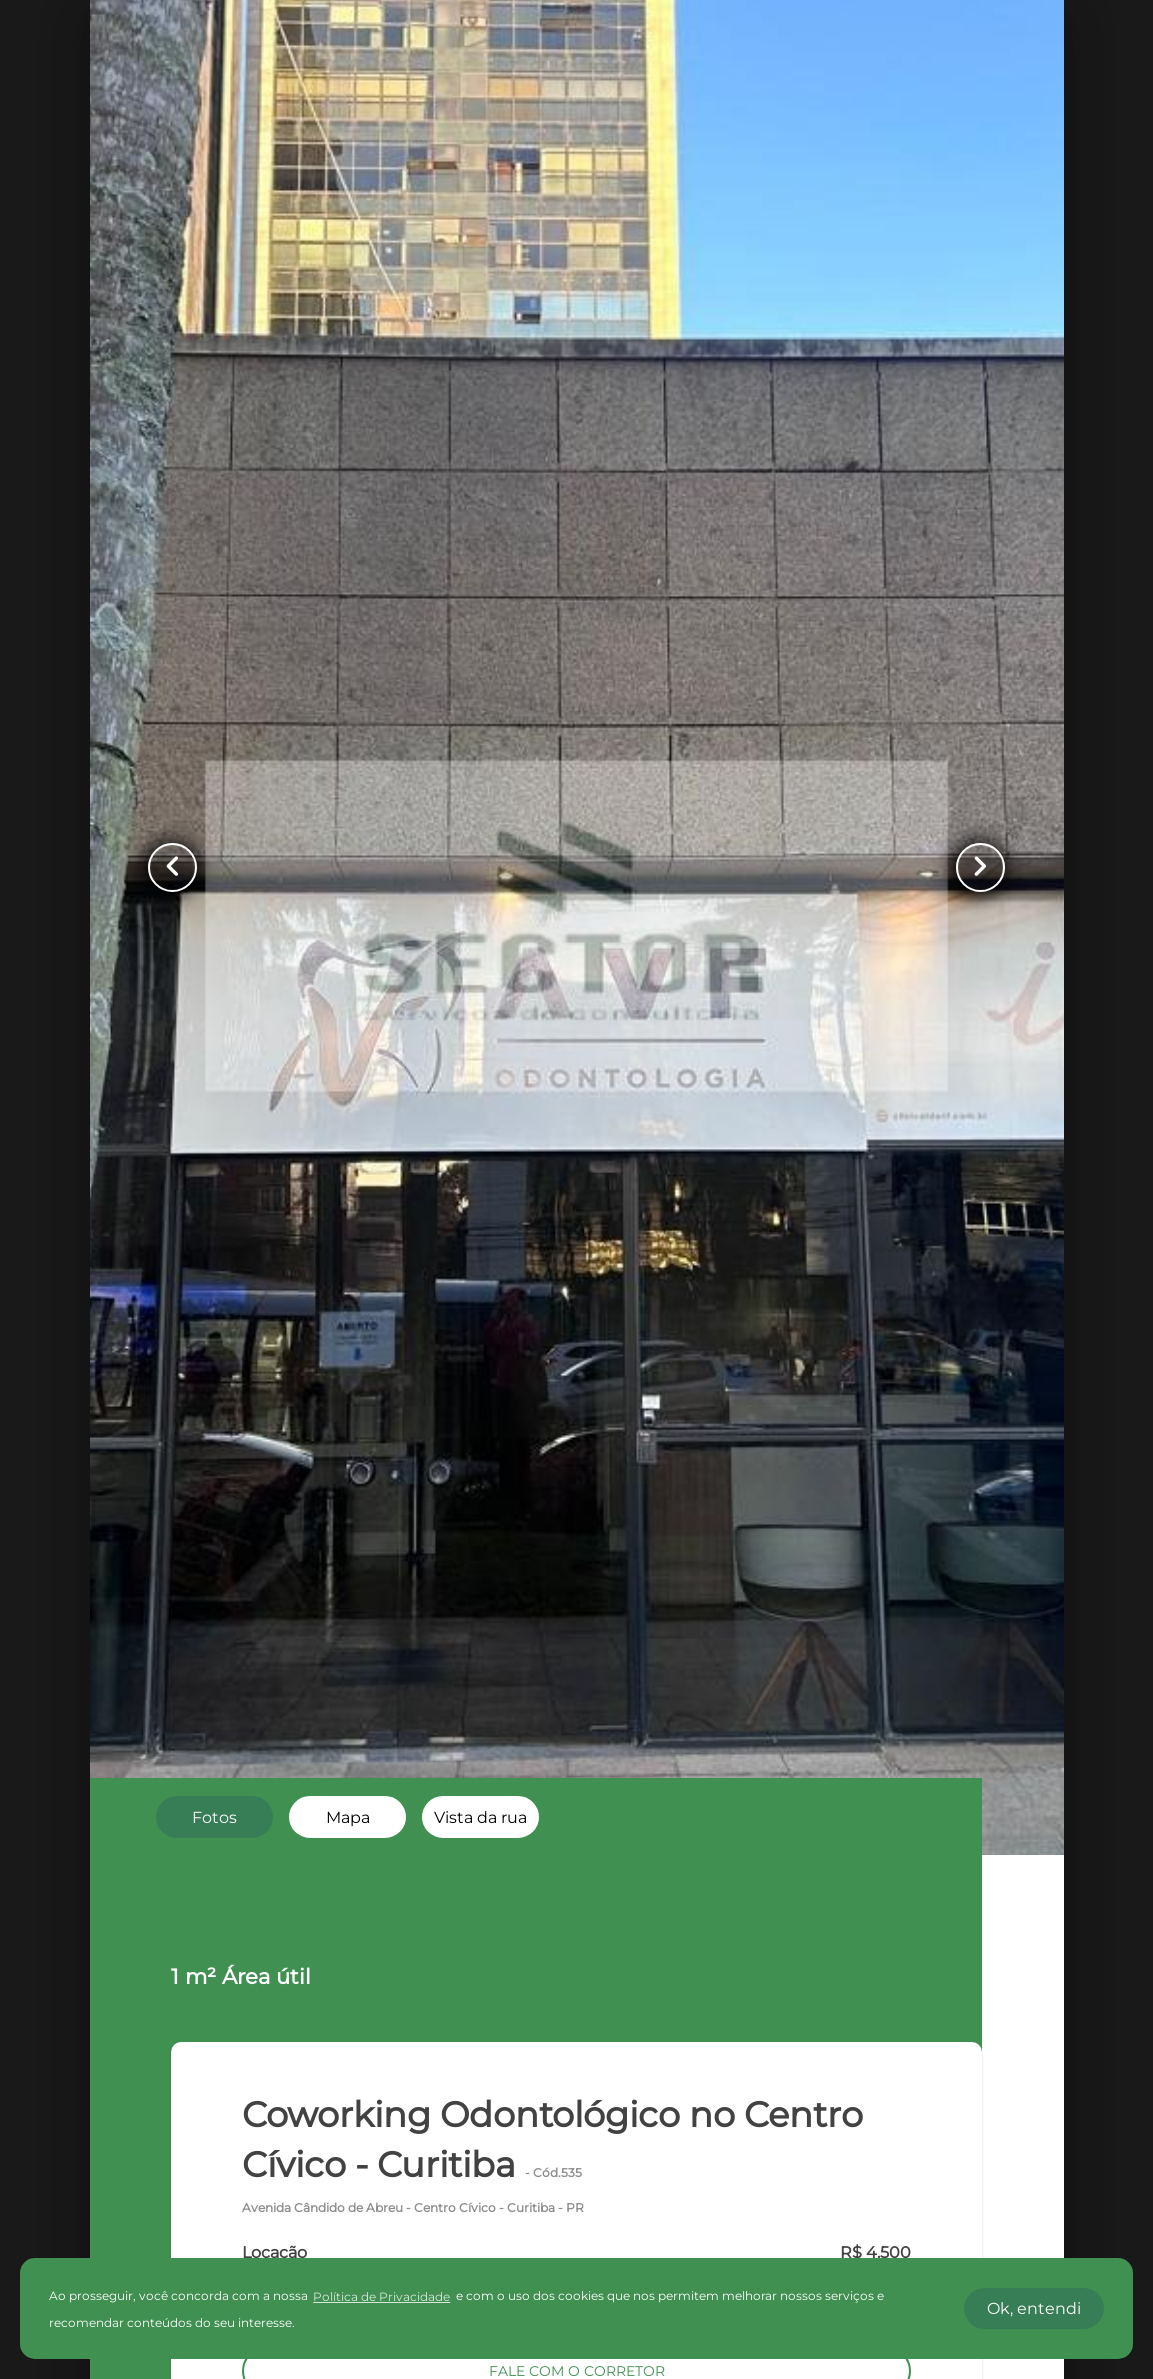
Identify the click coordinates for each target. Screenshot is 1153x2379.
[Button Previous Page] (175, 868)
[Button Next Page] (979, 868)
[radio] (214, 1817)
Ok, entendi (1034, 2308)
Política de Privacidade (381, 2296)
